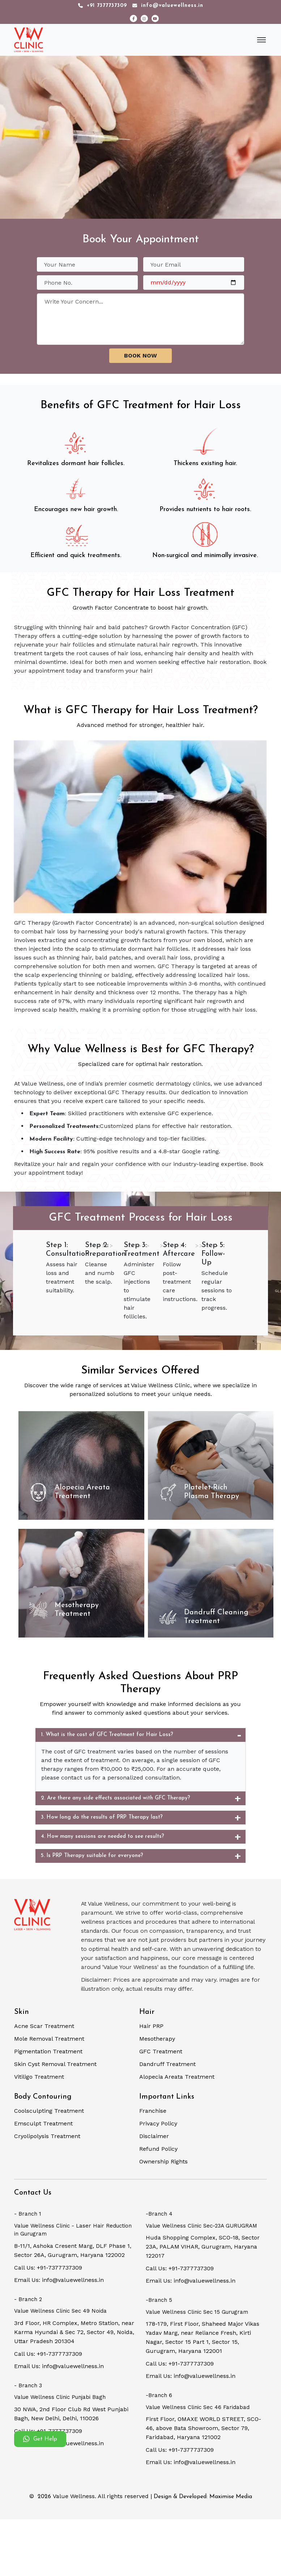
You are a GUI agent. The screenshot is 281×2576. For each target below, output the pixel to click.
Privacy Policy (158, 2123)
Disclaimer (154, 2136)
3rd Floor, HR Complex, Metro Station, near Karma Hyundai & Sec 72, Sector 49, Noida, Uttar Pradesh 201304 (74, 2332)
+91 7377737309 (102, 5)
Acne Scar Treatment (44, 2026)
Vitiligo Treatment (39, 2076)
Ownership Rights (163, 2161)
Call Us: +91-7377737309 (48, 2267)
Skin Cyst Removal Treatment (55, 2064)
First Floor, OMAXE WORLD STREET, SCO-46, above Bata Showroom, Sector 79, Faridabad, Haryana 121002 (203, 2428)
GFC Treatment (160, 2051)
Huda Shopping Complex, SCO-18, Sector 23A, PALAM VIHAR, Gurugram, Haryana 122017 (203, 2246)
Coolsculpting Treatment (49, 2110)
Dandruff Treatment (167, 2064)
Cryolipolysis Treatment (47, 2136)
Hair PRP (151, 2026)
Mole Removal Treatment (49, 2038)
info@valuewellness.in (167, 5)
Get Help (40, 2439)
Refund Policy (158, 2148)
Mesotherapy (157, 2038)
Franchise (152, 2110)
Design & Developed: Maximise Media (203, 2497)
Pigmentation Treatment (48, 2051)
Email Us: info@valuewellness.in (59, 2279)
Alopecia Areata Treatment (176, 2076)
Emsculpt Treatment (43, 2123)
